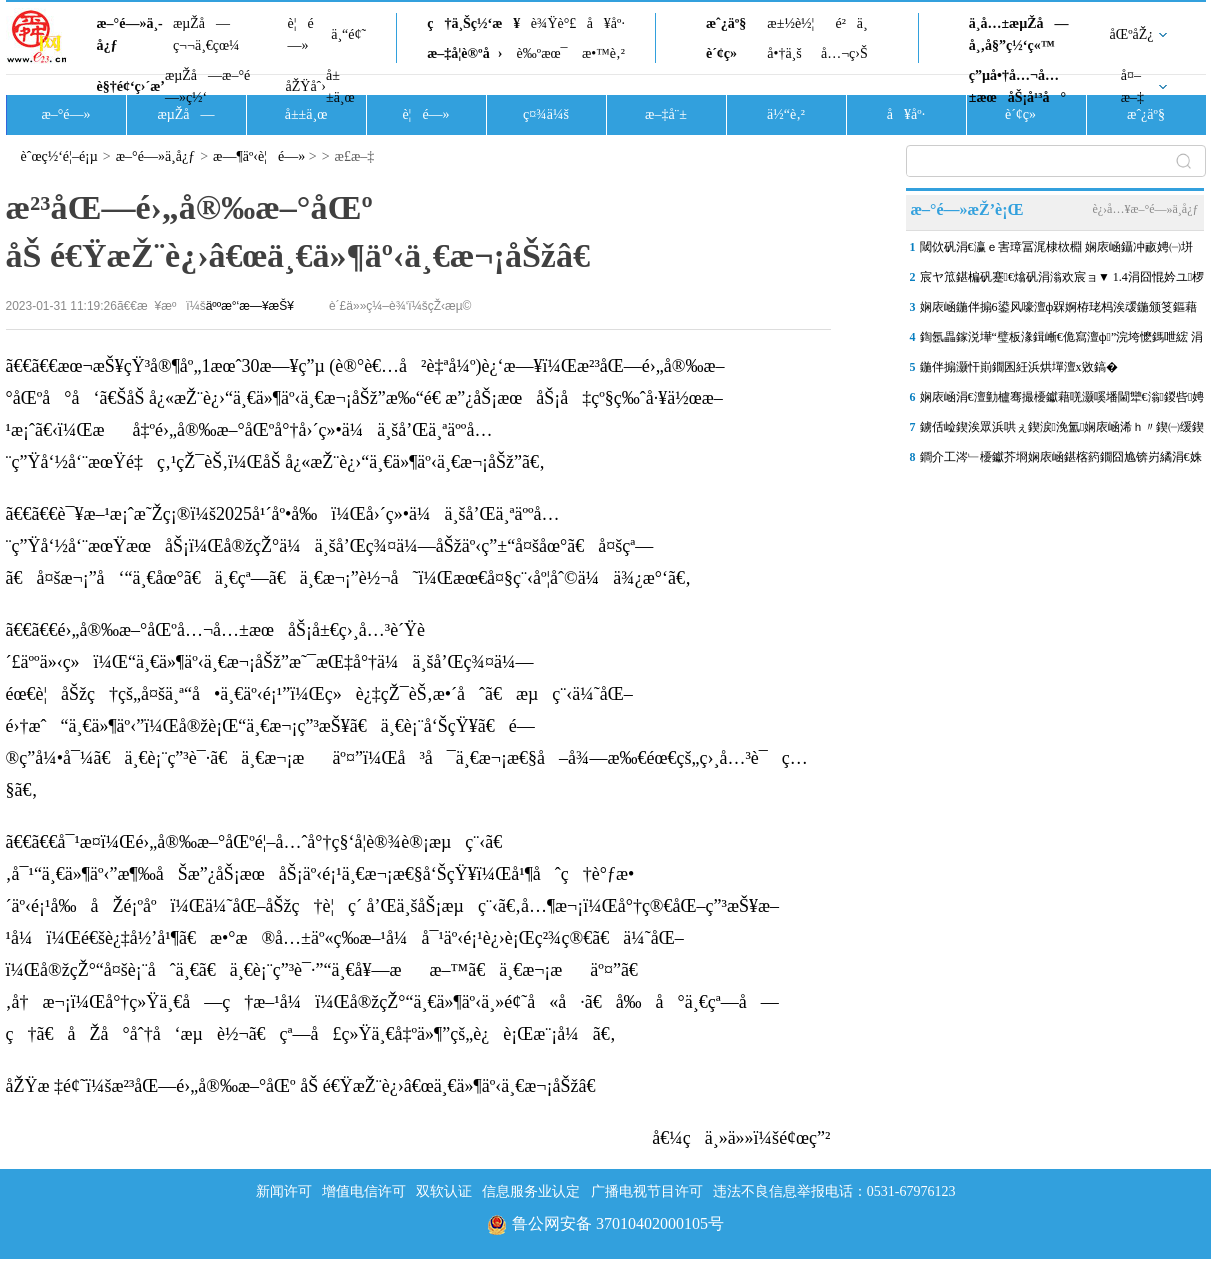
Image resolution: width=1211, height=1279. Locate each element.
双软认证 (444, 1191)
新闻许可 (284, 1191)
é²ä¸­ (851, 23)
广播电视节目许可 (647, 1191)
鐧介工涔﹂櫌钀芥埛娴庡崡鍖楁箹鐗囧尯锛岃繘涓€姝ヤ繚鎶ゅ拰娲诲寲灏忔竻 (1061, 461)
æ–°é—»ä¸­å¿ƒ (130, 34)
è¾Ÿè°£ (554, 23)
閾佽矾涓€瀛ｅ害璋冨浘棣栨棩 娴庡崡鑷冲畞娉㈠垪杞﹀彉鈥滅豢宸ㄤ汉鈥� (1056, 251)
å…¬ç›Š (844, 53)
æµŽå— (185, 114)
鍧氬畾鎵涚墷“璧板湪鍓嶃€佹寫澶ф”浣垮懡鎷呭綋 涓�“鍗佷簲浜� (1062, 341)
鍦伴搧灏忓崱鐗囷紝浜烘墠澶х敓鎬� (1019, 367)
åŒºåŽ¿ (1132, 34)
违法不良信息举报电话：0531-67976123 (834, 1191)
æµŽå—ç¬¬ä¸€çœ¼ (206, 34)
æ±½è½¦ (790, 23)
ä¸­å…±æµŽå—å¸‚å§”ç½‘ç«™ (1019, 34)
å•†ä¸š (784, 53)
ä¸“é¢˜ (348, 34)
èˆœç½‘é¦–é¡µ (59, 156)
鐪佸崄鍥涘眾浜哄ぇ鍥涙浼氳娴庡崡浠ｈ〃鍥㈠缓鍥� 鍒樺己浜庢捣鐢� (1062, 431)
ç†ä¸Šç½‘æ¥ (473, 23)
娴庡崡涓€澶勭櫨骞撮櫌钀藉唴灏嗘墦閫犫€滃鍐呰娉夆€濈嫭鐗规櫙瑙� (1062, 401)
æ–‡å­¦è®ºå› (464, 53)
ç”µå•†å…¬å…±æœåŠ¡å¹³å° (1017, 86)
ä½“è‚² (786, 114)
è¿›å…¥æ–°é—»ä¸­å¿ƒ (1145, 209)
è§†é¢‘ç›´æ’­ (131, 86)
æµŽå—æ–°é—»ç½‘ (207, 86)
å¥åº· (606, 23)
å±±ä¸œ (340, 86)
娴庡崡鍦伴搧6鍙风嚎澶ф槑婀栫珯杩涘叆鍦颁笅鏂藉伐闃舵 (1059, 311)
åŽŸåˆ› (306, 86)
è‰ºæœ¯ (542, 53)
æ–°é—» (65, 114)
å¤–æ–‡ (1132, 86)
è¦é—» (301, 34)
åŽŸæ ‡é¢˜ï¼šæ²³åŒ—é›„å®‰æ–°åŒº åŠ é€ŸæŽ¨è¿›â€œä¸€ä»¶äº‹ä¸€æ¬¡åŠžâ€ (306, 1086)
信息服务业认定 (531, 1191)
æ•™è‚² (603, 53)
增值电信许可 (364, 1191)
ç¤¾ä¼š (546, 114)
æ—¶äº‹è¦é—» (259, 156)
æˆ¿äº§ (726, 23)
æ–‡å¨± (666, 114)
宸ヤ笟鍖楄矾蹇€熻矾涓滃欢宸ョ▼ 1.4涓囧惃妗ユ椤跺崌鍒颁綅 (1062, 281)
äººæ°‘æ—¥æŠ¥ (250, 306)
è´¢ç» (727, 53)
